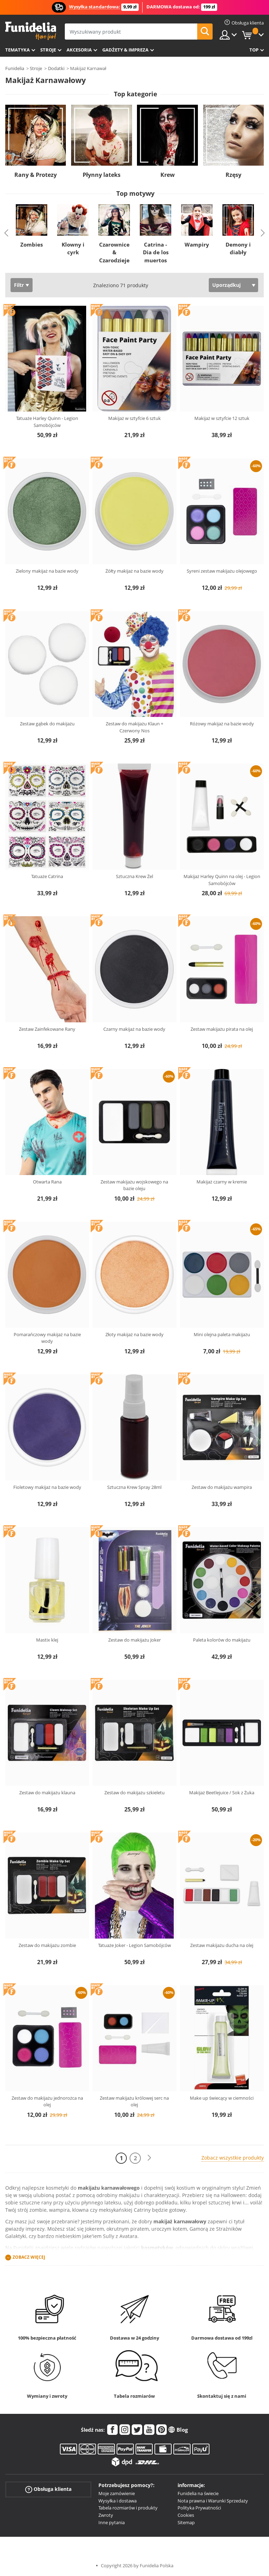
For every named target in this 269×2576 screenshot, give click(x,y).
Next (262, 232)
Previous (6, 232)
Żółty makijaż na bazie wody (134, 571)
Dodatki (56, 68)
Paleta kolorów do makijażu (221, 1640)
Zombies (31, 244)
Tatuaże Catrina (47, 876)
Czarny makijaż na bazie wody (134, 1029)
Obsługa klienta (48, 2489)
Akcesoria (79, 50)
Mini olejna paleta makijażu (222, 1334)
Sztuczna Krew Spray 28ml (134, 1487)
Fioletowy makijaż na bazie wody (47, 1487)
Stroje (48, 50)
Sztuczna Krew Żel (134, 876)
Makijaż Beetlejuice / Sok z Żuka (221, 1792)
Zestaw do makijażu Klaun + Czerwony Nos (134, 727)
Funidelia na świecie (198, 2493)
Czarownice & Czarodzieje (114, 252)
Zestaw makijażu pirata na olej (222, 1029)
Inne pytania (111, 2522)
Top (253, 50)
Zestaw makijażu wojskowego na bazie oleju (134, 1185)
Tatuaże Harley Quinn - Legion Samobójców (47, 421)
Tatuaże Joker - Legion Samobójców (134, 1945)
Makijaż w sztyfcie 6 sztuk (134, 418)
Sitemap (186, 2522)
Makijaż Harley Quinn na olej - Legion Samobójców (222, 879)
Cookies (186, 2515)
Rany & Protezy (35, 175)
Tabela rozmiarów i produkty (128, 2508)
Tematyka (17, 50)
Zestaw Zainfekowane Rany (47, 1029)
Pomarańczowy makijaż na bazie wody (47, 1338)
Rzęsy (233, 175)
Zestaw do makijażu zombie (47, 1945)
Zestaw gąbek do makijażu (47, 723)
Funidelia (14, 68)
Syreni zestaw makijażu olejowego (222, 571)
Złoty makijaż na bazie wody (134, 1334)
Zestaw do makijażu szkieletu (134, 1792)
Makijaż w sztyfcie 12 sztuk (221, 418)
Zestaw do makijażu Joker (134, 1640)
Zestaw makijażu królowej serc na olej (134, 2101)
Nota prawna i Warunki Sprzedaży (213, 2501)
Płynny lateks (101, 175)
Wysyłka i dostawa (117, 2501)
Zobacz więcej (29, 2257)
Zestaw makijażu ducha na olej (221, 1945)
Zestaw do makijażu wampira (222, 1487)
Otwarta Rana (47, 1182)
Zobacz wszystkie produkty (232, 2157)
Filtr (19, 285)
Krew (167, 175)
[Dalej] (149, 2158)
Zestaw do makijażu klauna (47, 1792)
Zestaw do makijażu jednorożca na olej (47, 2101)
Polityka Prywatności (199, 2508)
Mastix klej (47, 1640)
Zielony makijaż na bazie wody (47, 571)
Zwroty (105, 2515)
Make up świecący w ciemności (222, 2098)
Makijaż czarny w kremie (221, 1182)
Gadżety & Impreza (125, 50)
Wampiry (197, 244)
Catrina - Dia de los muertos (155, 252)
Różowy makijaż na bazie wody (222, 723)
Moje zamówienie (116, 2493)
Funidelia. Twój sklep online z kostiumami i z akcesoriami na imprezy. (30, 31)
